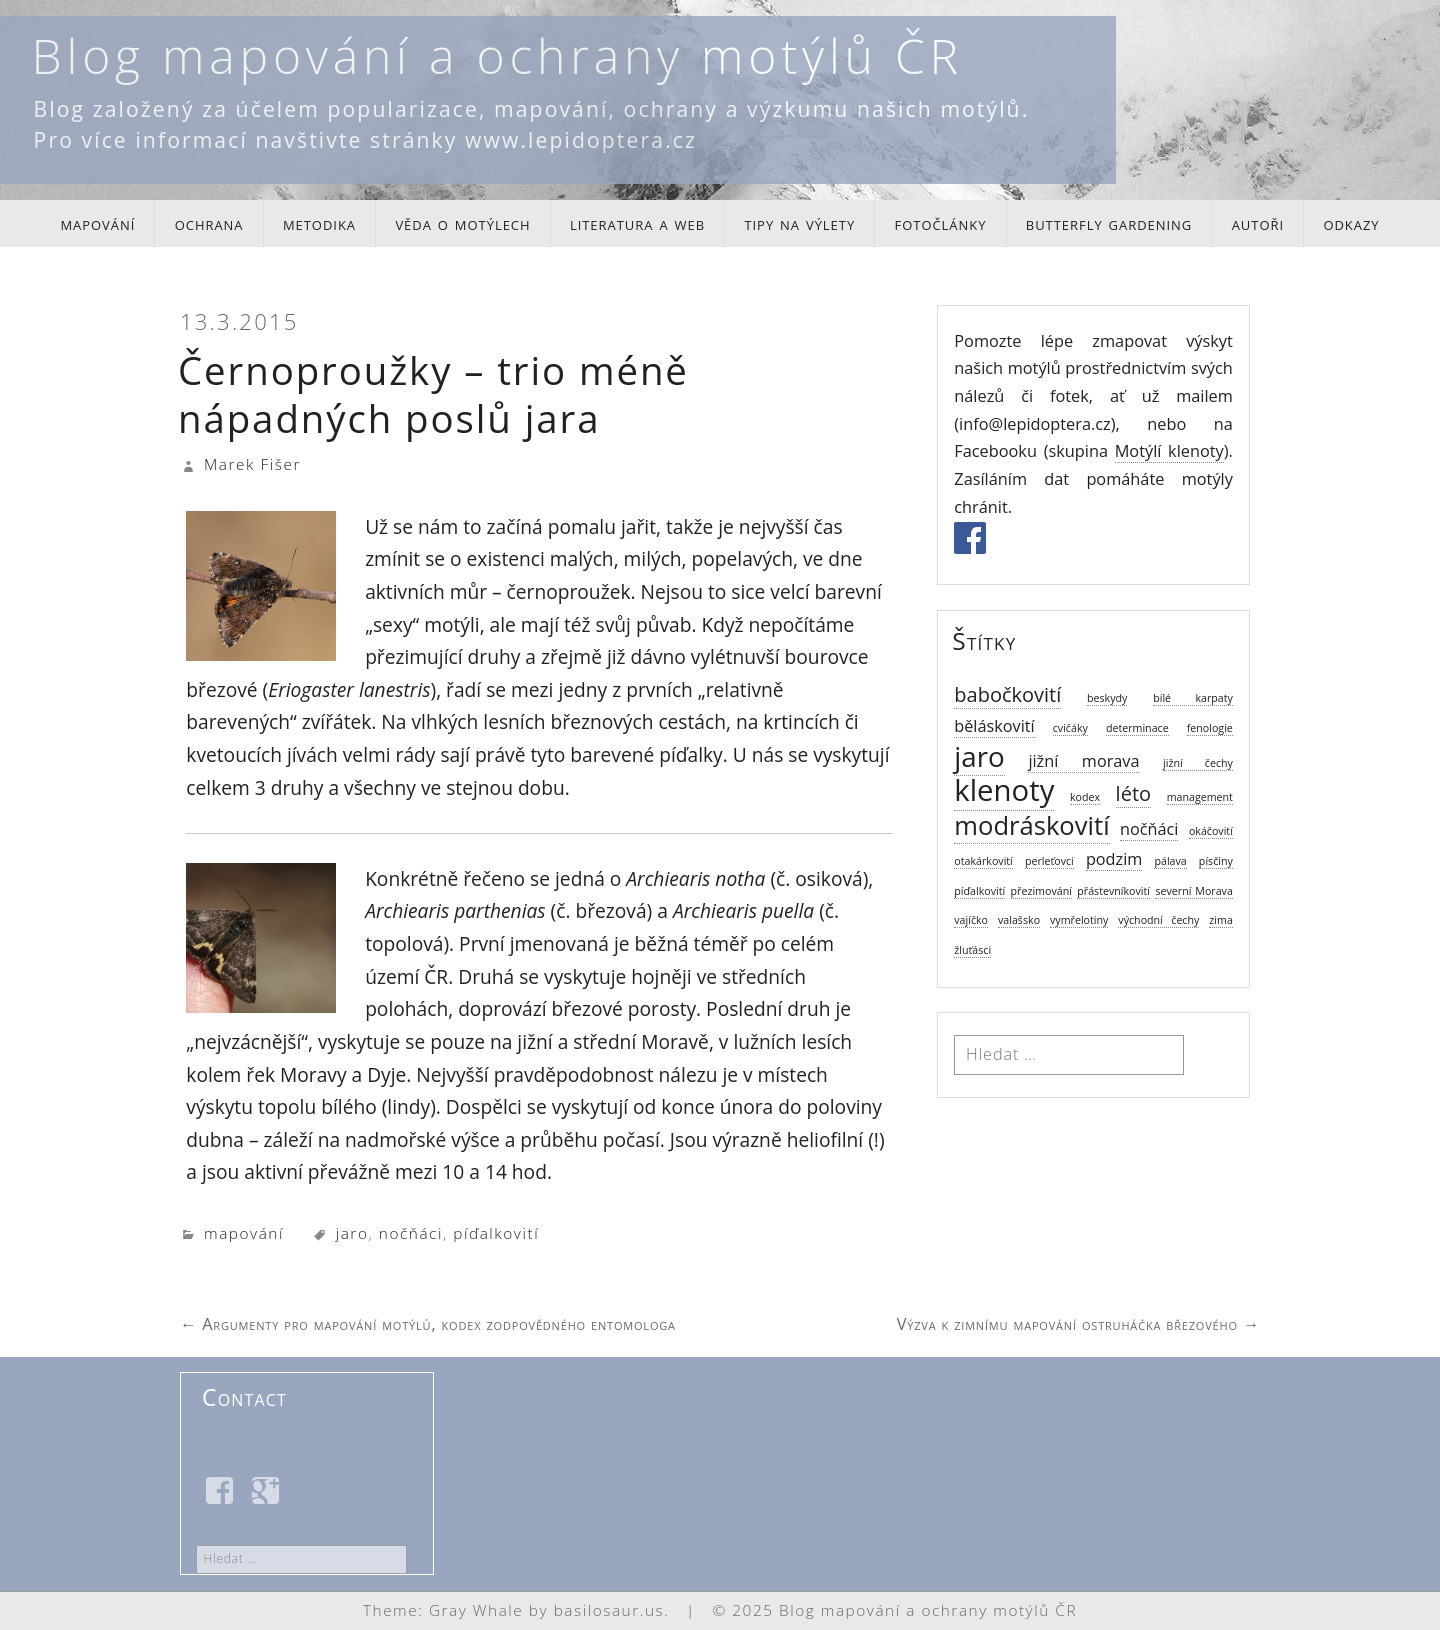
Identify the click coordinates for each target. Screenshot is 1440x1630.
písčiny (1216, 861)
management (1200, 797)
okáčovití (1211, 831)
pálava (1170, 861)
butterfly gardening (1109, 222)
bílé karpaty (1193, 698)
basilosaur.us (609, 1610)
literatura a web (637, 222)
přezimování (1041, 891)
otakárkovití (983, 861)
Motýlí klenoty (1169, 451)
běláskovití (994, 726)
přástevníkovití (1113, 891)
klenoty (1004, 790)
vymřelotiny (1079, 920)
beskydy (1107, 698)
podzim (1114, 859)
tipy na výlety (799, 222)
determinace (1137, 728)
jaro (352, 1233)
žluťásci (972, 950)
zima (1220, 920)
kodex (1085, 797)
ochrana (209, 222)
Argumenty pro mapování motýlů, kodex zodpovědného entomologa (428, 1324)
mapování (97, 222)
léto (1133, 793)
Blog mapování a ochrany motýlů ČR (497, 55)
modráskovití (1031, 825)
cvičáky (1070, 728)
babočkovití (1007, 694)
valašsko (1019, 920)
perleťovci (1049, 861)
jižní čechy (1198, 763)
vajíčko (971, 920)
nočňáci (411, 1233)
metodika (319, 222)
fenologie (1210, 728)
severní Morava (1193, 891)
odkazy (1351, 222)
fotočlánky (941, 222)
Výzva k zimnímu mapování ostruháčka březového (1078, 1324)
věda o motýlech (462, 222)
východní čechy (1158, 920)
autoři (1258, 222)
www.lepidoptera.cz (581, 139)
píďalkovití (496, 1233)
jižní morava (1083, 761)
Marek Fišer (252, 464)
